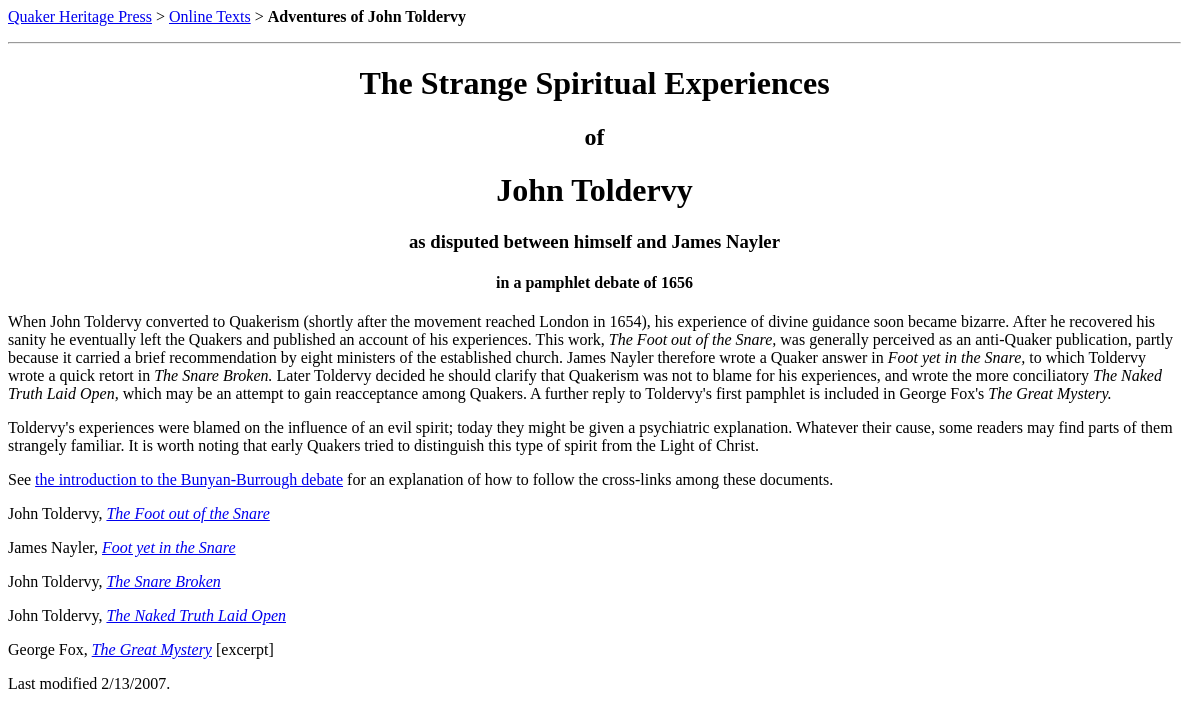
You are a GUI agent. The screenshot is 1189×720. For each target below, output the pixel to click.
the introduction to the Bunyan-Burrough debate (189, 479)
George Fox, (48, 649)
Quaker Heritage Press (80, 16)
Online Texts (210, 16)
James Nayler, (53, 547)
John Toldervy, (55, 513)
